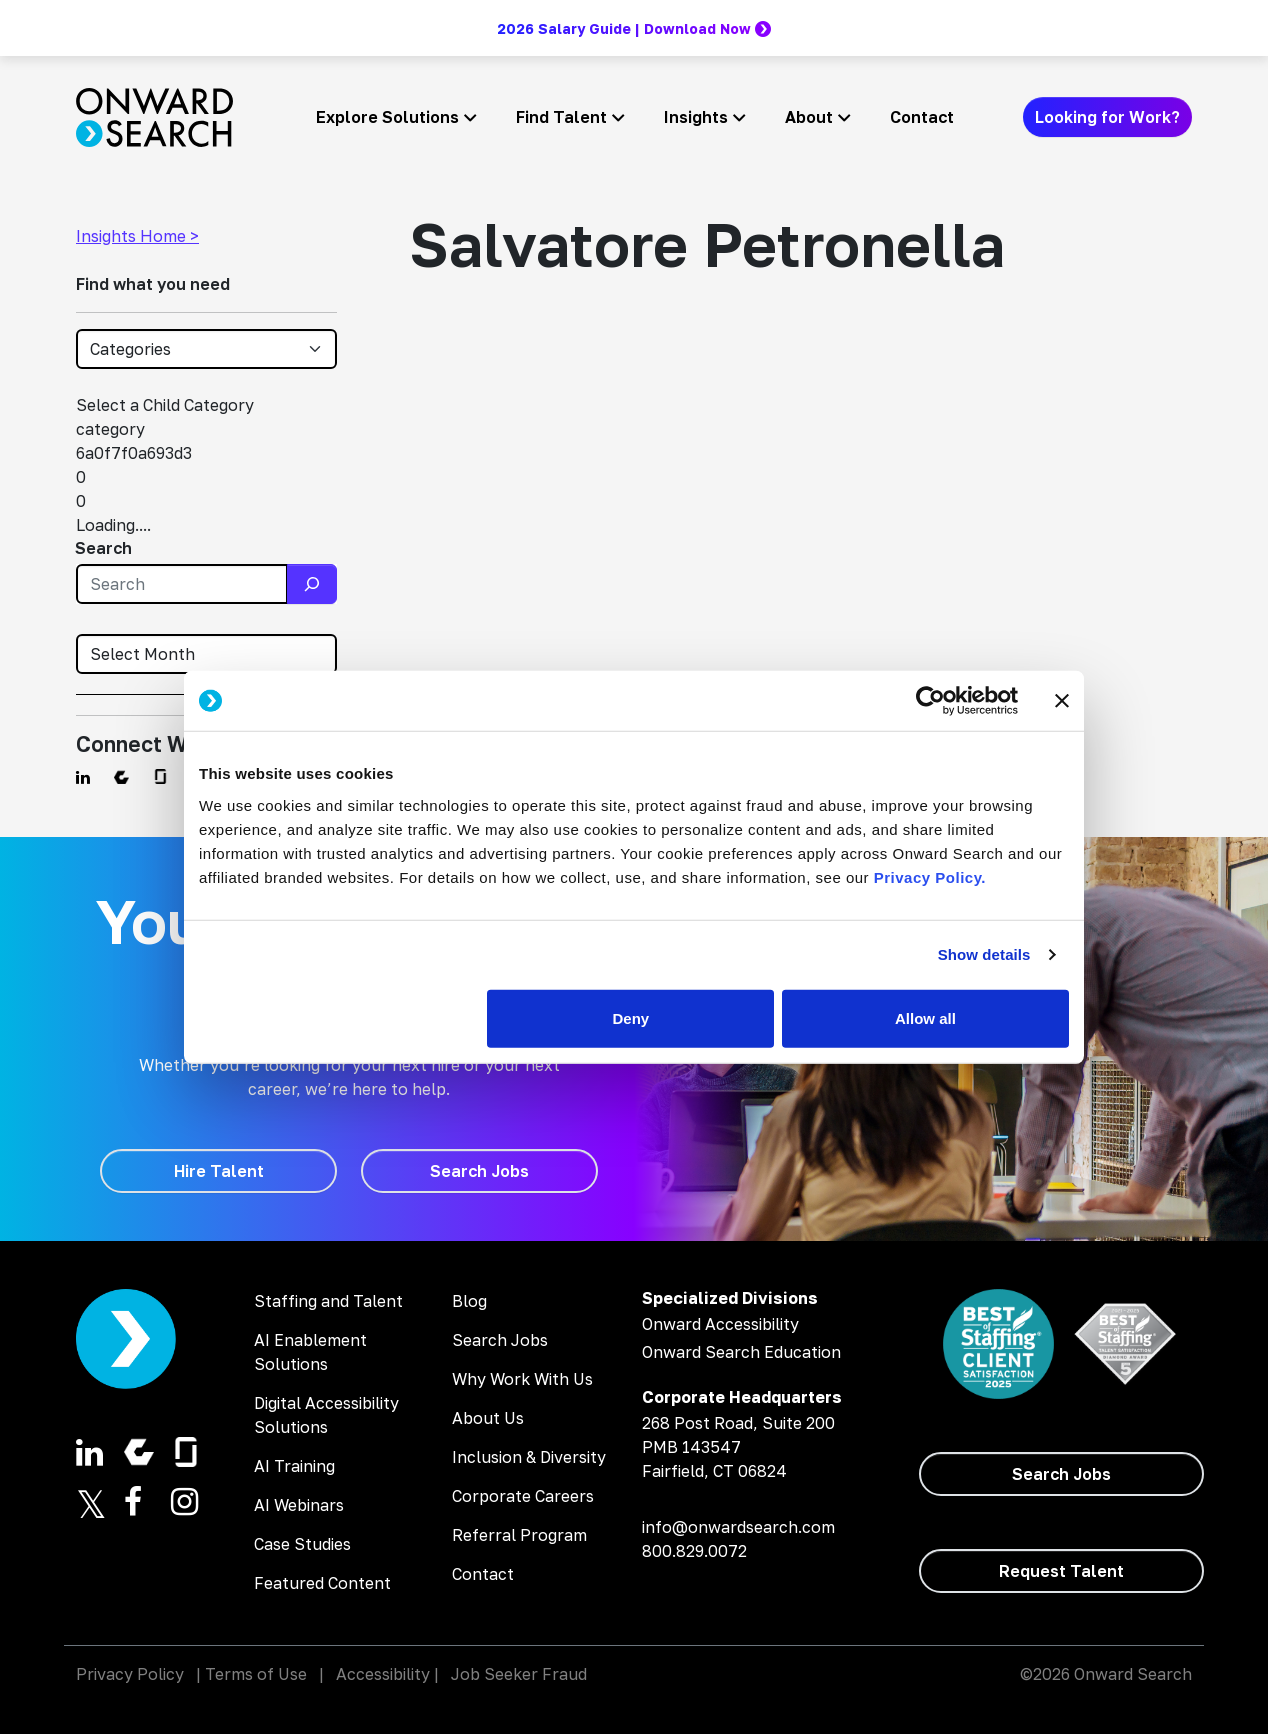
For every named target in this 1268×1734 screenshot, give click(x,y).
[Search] (312, 584)
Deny (631, 1017)
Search (103, 548)
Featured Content (322, 1583)
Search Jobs (500, 1340)
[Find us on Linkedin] (83, 777)
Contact (922, 117)
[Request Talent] (1061, 1571)
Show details (984, 954)
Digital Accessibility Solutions (326, 1415)
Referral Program (519, 1535)
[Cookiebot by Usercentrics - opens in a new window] (930, 701)
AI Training (294, 1466)
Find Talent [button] (561, 117)
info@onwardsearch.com (738, 1527)
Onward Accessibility (720, 1324)
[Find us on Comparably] (121, 777)
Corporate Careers (523, 1496)
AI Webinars (299, 1505)
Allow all (925, 1017)
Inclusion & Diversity (529, 1457)
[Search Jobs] (479, 1171)
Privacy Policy (130, 1674)
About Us (488, 1418)
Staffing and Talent (328, 1301)
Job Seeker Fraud (519, 1674)
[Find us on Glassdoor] (160, 777)
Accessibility (383, 1674)
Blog (469, 1301)
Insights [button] (696, 117)
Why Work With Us (522, 1379)
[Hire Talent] (218, 1171)
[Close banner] (1062, 701)
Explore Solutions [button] (387, 117)
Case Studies (302, 1544)
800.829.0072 (694, 1551)
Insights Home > (137, 236)
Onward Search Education (741, 1352)
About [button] (809, 117)
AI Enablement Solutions (310, 1352)
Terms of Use (256, 1674)
